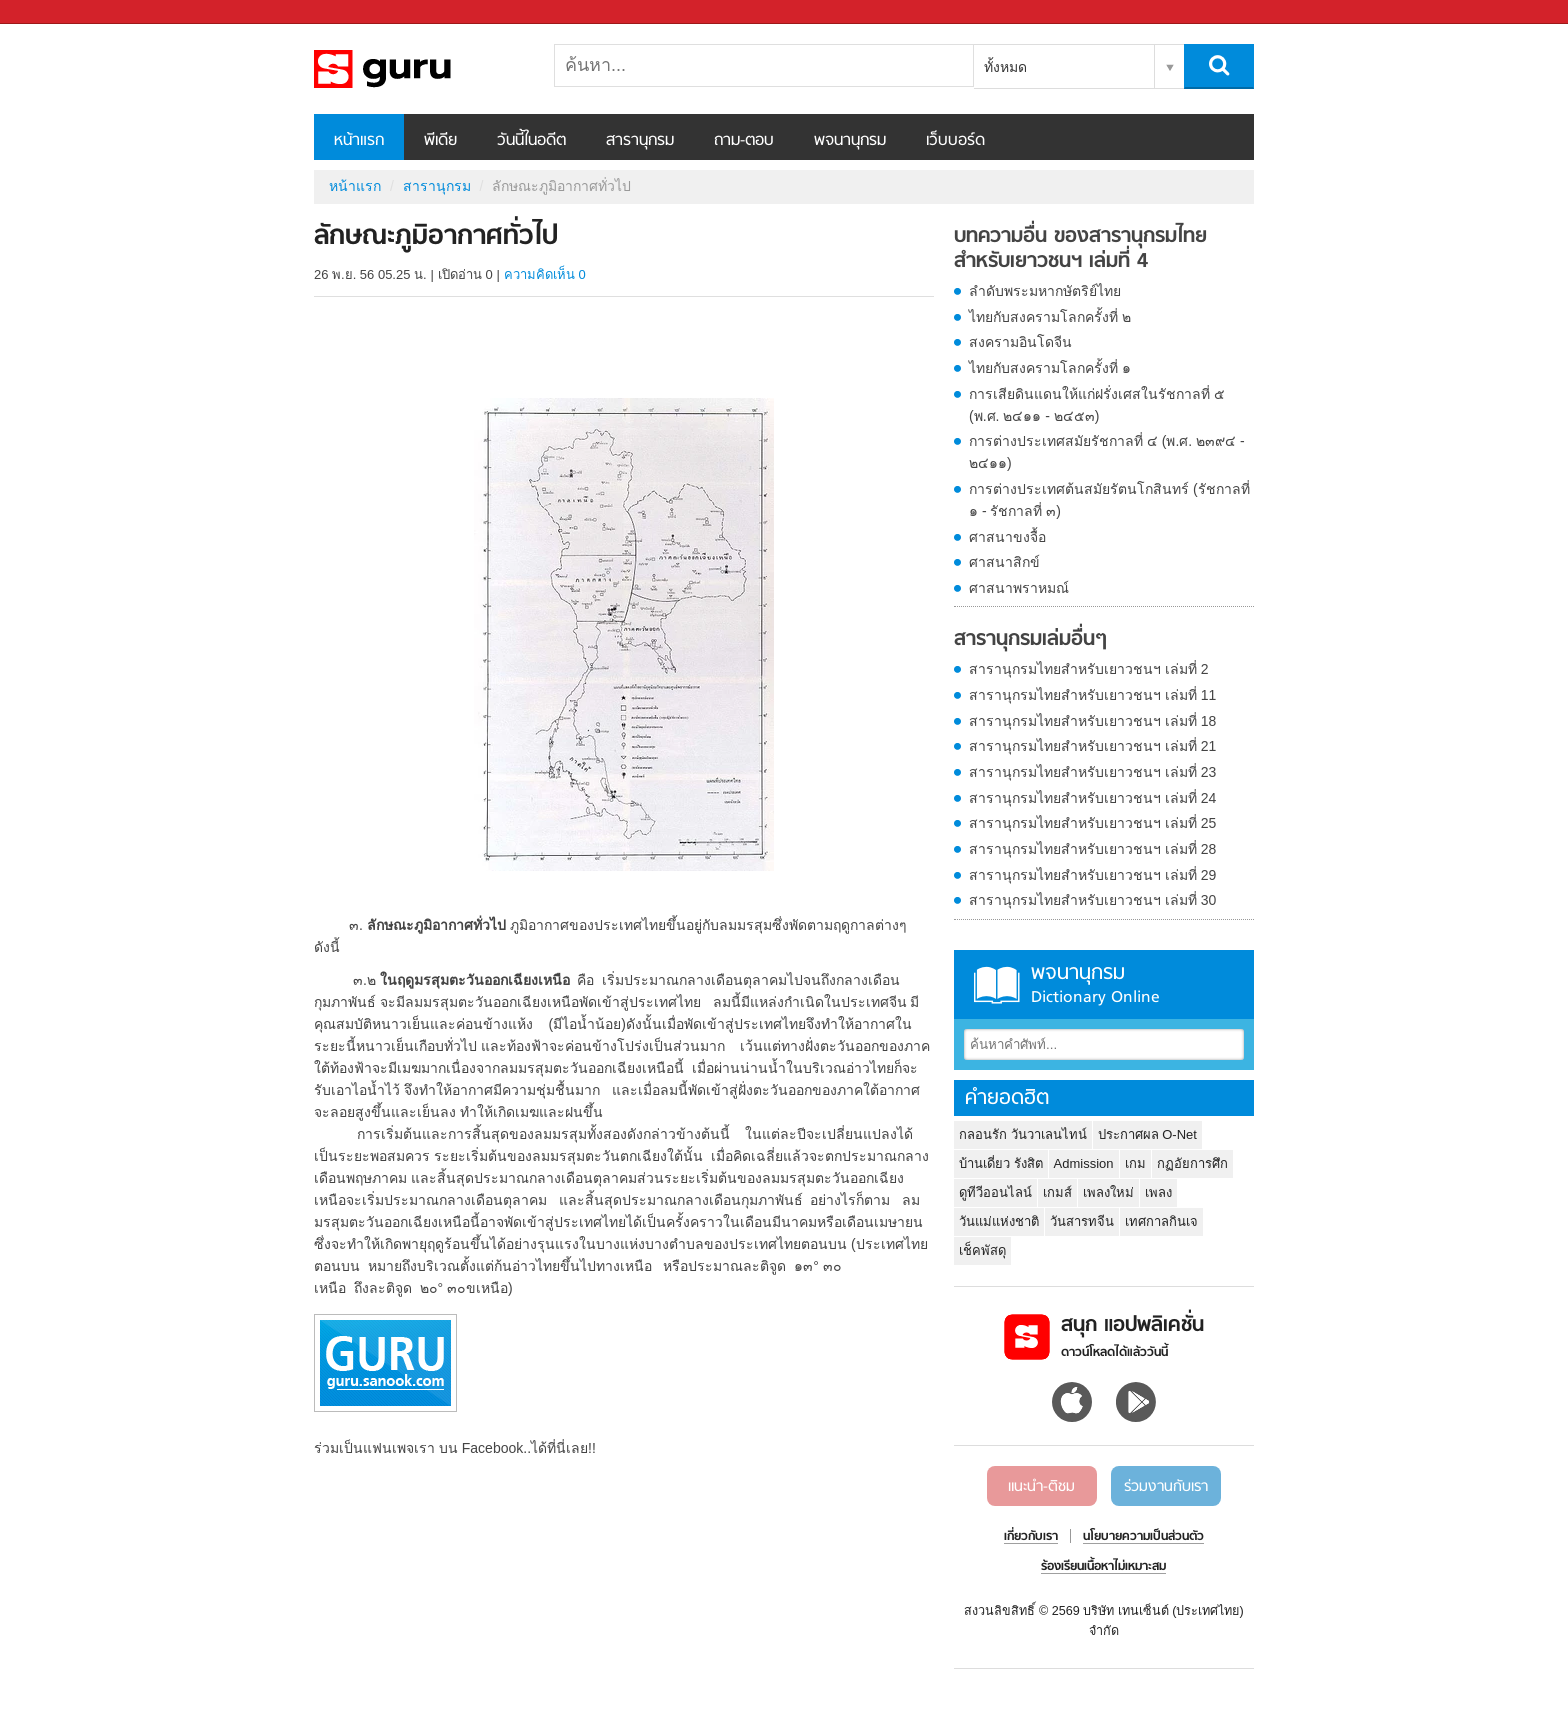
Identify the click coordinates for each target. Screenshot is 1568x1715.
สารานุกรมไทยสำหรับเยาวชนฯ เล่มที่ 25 (1092, 823)
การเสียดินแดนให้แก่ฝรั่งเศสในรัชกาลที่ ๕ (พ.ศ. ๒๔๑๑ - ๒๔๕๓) (1097, 405)
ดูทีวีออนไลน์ (995, 1192)
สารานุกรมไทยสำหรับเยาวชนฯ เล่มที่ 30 (1092, 900)
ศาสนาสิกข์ (1004, 562)
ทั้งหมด (1005, 67)
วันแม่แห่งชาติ (999, 1221)
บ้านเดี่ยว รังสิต (1001, 1163)
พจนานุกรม (850, 141)
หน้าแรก (359, 141)
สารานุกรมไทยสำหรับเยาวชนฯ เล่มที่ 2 (1089, 669)
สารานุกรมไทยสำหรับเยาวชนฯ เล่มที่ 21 (1092, 746)
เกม (1135, 1163)
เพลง (1158, 1192)
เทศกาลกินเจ (1161, 1221)
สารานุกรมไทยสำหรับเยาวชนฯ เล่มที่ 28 (1092, 849)
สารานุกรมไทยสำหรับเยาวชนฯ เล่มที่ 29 (1092, 875)
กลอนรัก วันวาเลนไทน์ (1023, 1134)
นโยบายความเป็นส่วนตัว (1143, 1537)
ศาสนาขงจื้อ (1007, 537)
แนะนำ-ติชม (1041, 1487)
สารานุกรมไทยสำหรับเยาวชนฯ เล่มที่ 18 (1092, 721)
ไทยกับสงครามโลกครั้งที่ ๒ (1050, 317)
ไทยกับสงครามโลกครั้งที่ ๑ (1050, 368)
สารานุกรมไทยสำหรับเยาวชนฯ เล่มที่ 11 (1092, 695)
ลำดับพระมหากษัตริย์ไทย (1045, 291)
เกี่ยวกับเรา (1031, 1537)
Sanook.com (60, 12)
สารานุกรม (640, 141)
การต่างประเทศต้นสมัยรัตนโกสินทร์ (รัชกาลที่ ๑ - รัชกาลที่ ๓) (1109, 500)
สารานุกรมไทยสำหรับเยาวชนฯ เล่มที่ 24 (1092, 798)
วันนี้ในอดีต (531, 141)
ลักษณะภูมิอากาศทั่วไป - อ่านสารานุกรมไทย (419, 69)
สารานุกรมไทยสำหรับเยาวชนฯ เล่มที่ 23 (1092, 772)
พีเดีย (440, 141)
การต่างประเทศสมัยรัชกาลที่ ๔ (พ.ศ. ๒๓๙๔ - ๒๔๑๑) (1107, 452)
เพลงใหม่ (1108, 1192)
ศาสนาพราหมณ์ (1019, 588)
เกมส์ (1057, 1192)
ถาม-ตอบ (744, 141)
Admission (1084, 1163)
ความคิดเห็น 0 (545, 274)
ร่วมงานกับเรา (1166, 1487)
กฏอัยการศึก (1192, 1163)
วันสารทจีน (1082, 1221)
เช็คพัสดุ (982, 1250)
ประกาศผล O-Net (1147, 1134)
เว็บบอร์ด (955, 141)
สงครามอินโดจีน (1020, 342)
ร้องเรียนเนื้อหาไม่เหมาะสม (1103, 1567)
